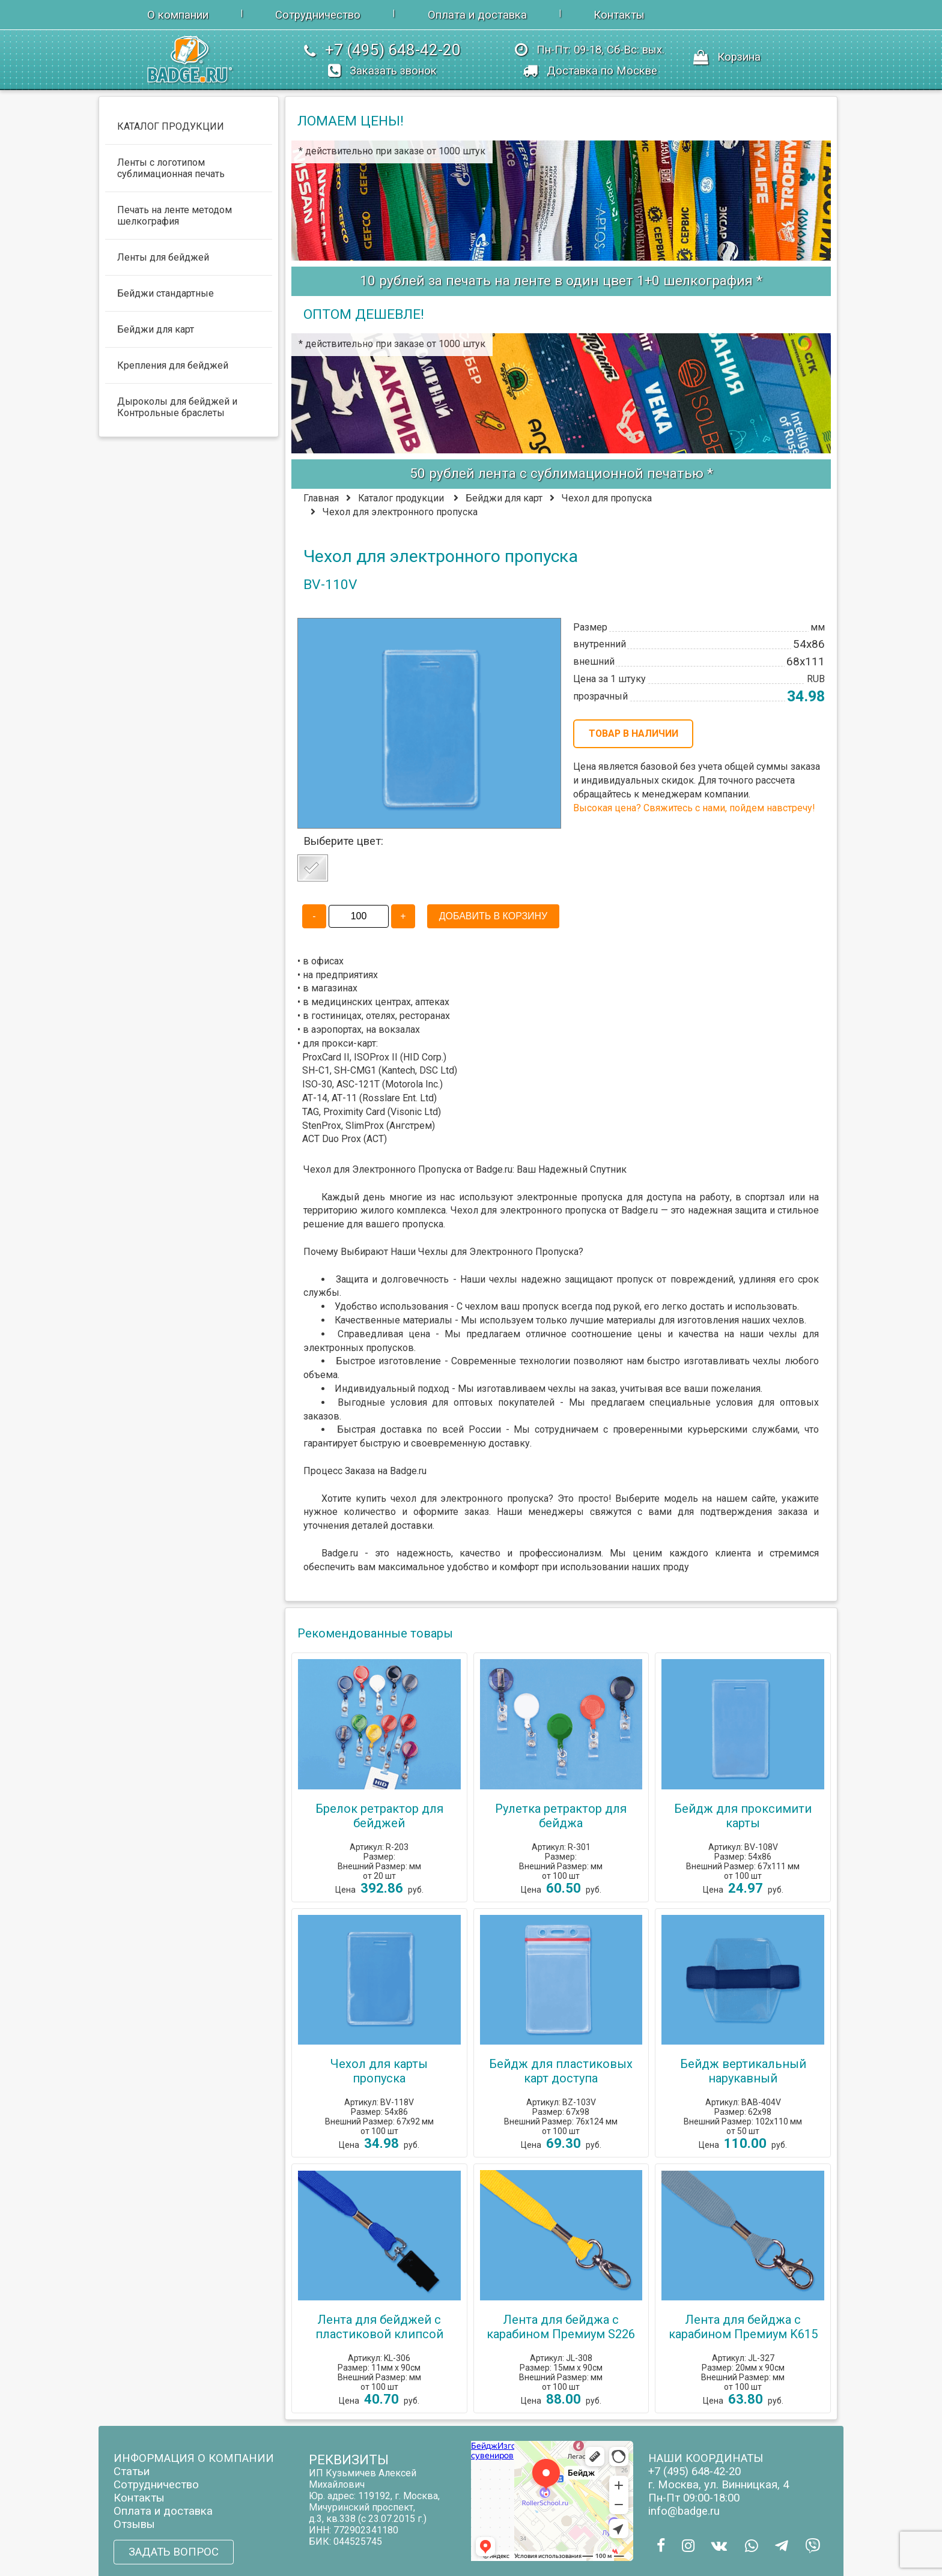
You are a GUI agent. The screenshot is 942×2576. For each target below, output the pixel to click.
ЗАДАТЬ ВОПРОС (174, 2552)
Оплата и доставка (477, 15)
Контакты (619, 15)
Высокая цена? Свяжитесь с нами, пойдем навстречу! (694, 808)
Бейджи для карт (504, 498)
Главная (321, 498)
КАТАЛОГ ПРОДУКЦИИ (170, 126)
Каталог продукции (401, 498)
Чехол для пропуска (607, 498)
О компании (177, 15)
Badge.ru (639, 1210)
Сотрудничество (317, 15)
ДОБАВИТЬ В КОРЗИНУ (493, 916)
